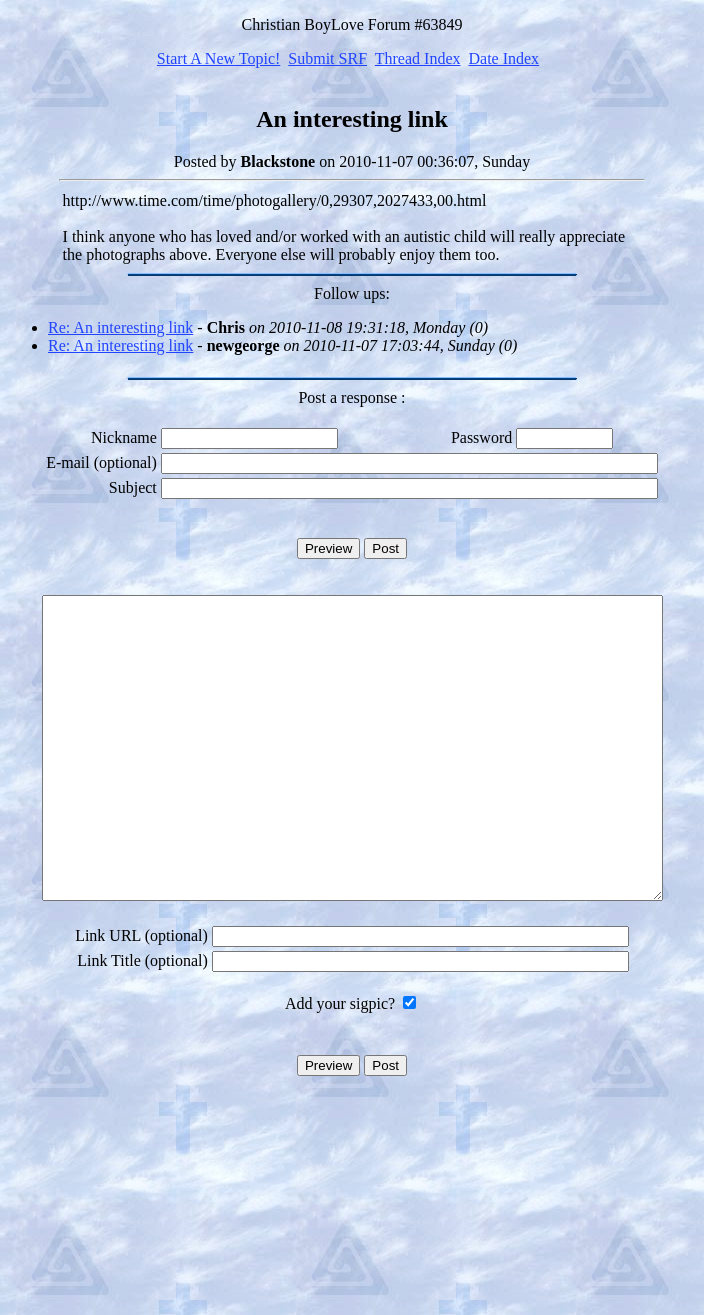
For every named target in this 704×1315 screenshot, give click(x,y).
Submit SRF (327, 58)
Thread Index (418, 58)
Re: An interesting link (120, 327)
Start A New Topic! (218, 58)
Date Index (503, 58)
